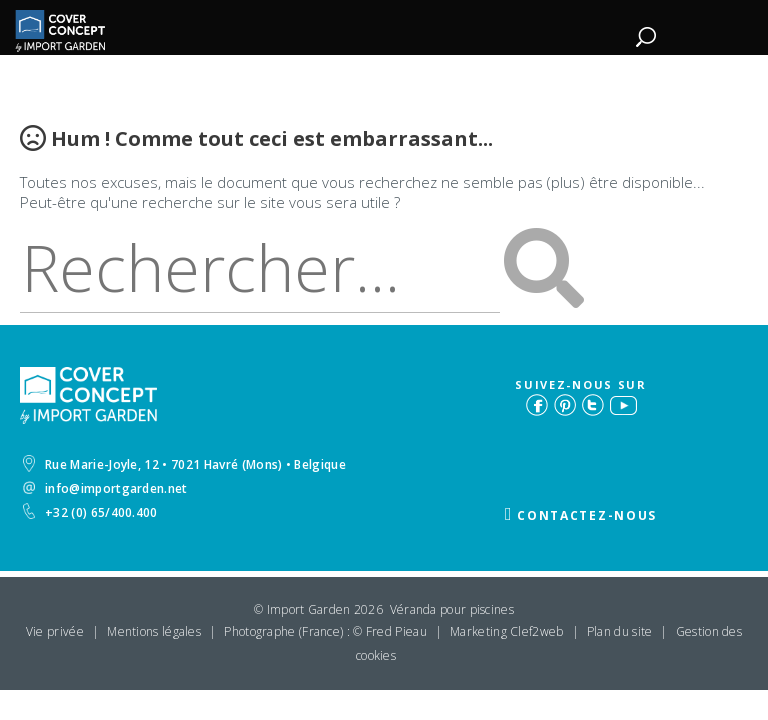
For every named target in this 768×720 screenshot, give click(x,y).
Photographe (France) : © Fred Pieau (325, 631)
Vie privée (55, 631)
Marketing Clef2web (506, 631)
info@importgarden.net (105, 488)
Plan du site (620, 631)
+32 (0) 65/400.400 (90, 512)
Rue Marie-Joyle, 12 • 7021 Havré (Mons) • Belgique (184, 464)
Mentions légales (154, 631)
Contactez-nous (587, 515)
